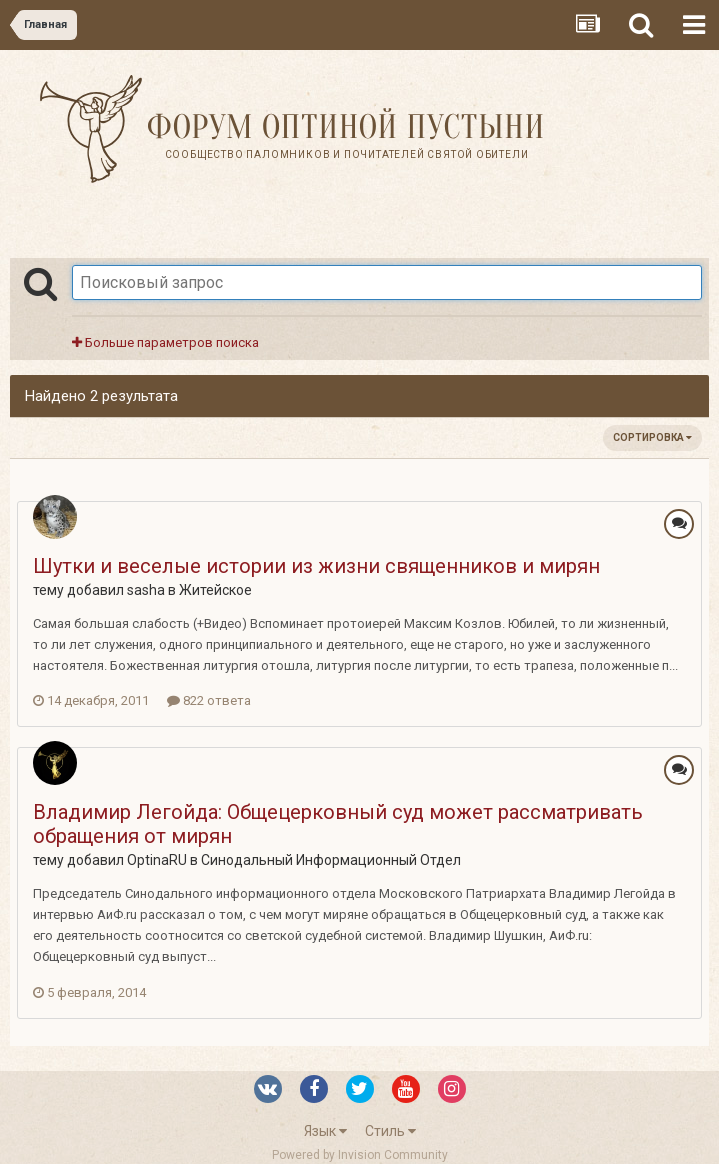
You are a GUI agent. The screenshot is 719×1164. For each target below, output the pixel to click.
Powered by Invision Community (360, 1155)
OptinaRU (157, 860)
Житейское (215, 590)
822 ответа (209, 700)
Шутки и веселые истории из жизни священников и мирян (316, 566)
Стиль (390, 1131)
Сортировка (652, 437)
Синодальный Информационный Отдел (331, 860)
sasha (146, 590)
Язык (325, 1131)
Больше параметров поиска (165, 342)
